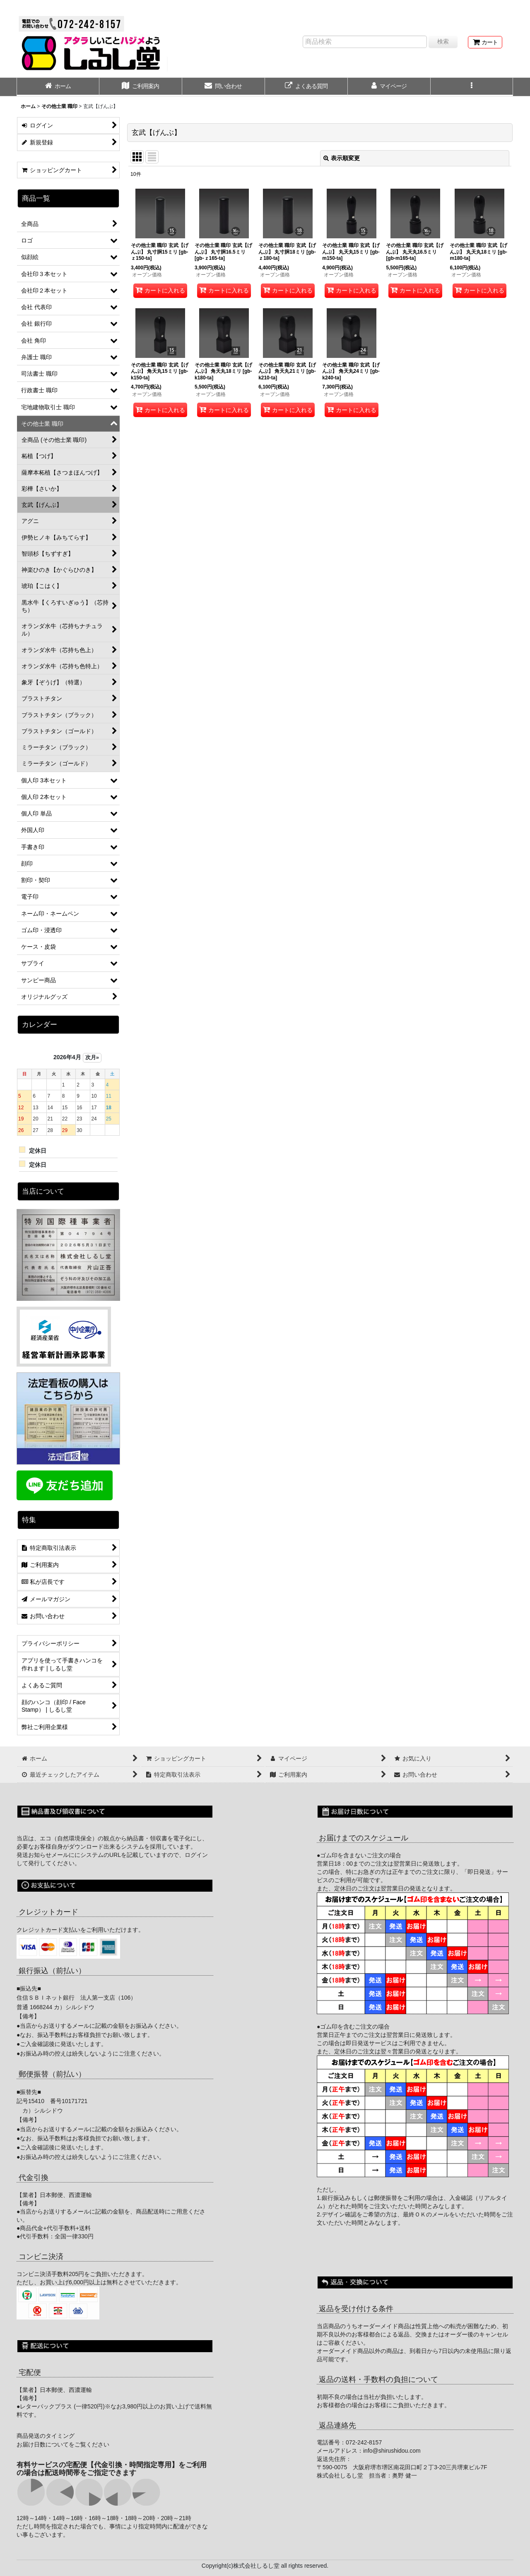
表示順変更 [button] (341, 158)
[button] (472, 87)
